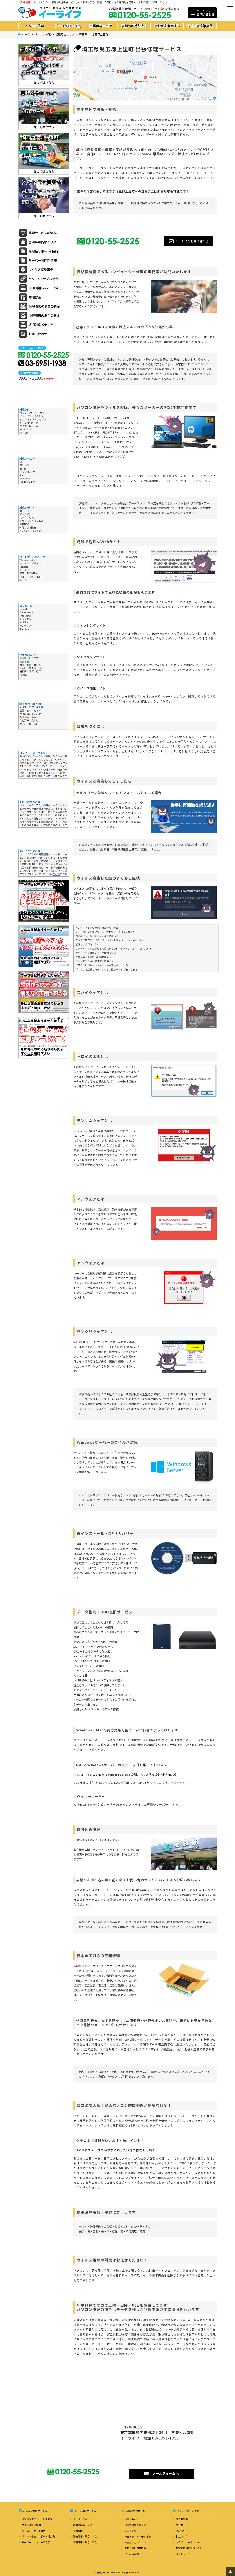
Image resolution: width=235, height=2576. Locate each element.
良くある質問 (131, 2553)
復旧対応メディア (82, 2524)
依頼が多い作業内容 (135, 2548)
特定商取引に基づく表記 (189, 2548)
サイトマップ (183, 2553)
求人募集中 (182, 2519)
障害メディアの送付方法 (137, 2536)
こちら (51, 776)
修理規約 (180, 2530)
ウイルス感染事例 (31, 2524)
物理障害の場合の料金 (85, 2542)
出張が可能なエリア (135, 2524)
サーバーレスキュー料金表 (36, 2542)
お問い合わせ (131, 2519)
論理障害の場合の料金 (85, 2536)
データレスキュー (82, 2519)
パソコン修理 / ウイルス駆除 (37, 2519)
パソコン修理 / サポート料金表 (38, 2536)
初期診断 (78, 2530)
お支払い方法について (136, 2542)
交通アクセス (131, 2530)
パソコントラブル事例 (34, 2530)
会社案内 (180, 2524)
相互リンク (182, 2536)
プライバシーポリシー (188, 2542)
